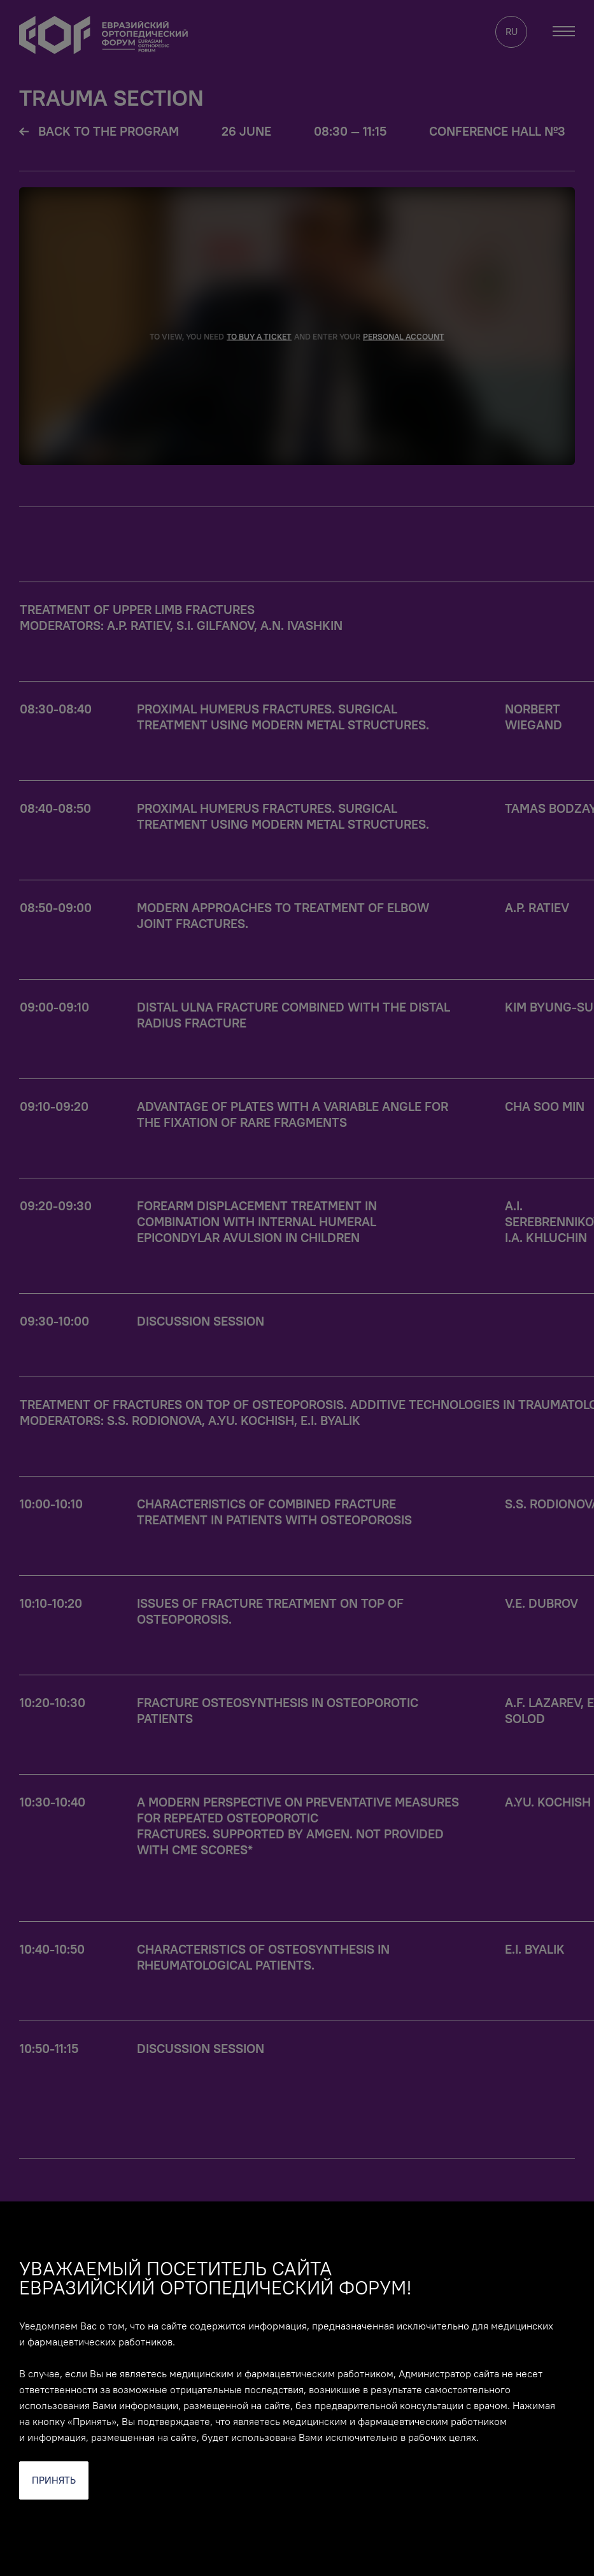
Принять (54, 2480)
